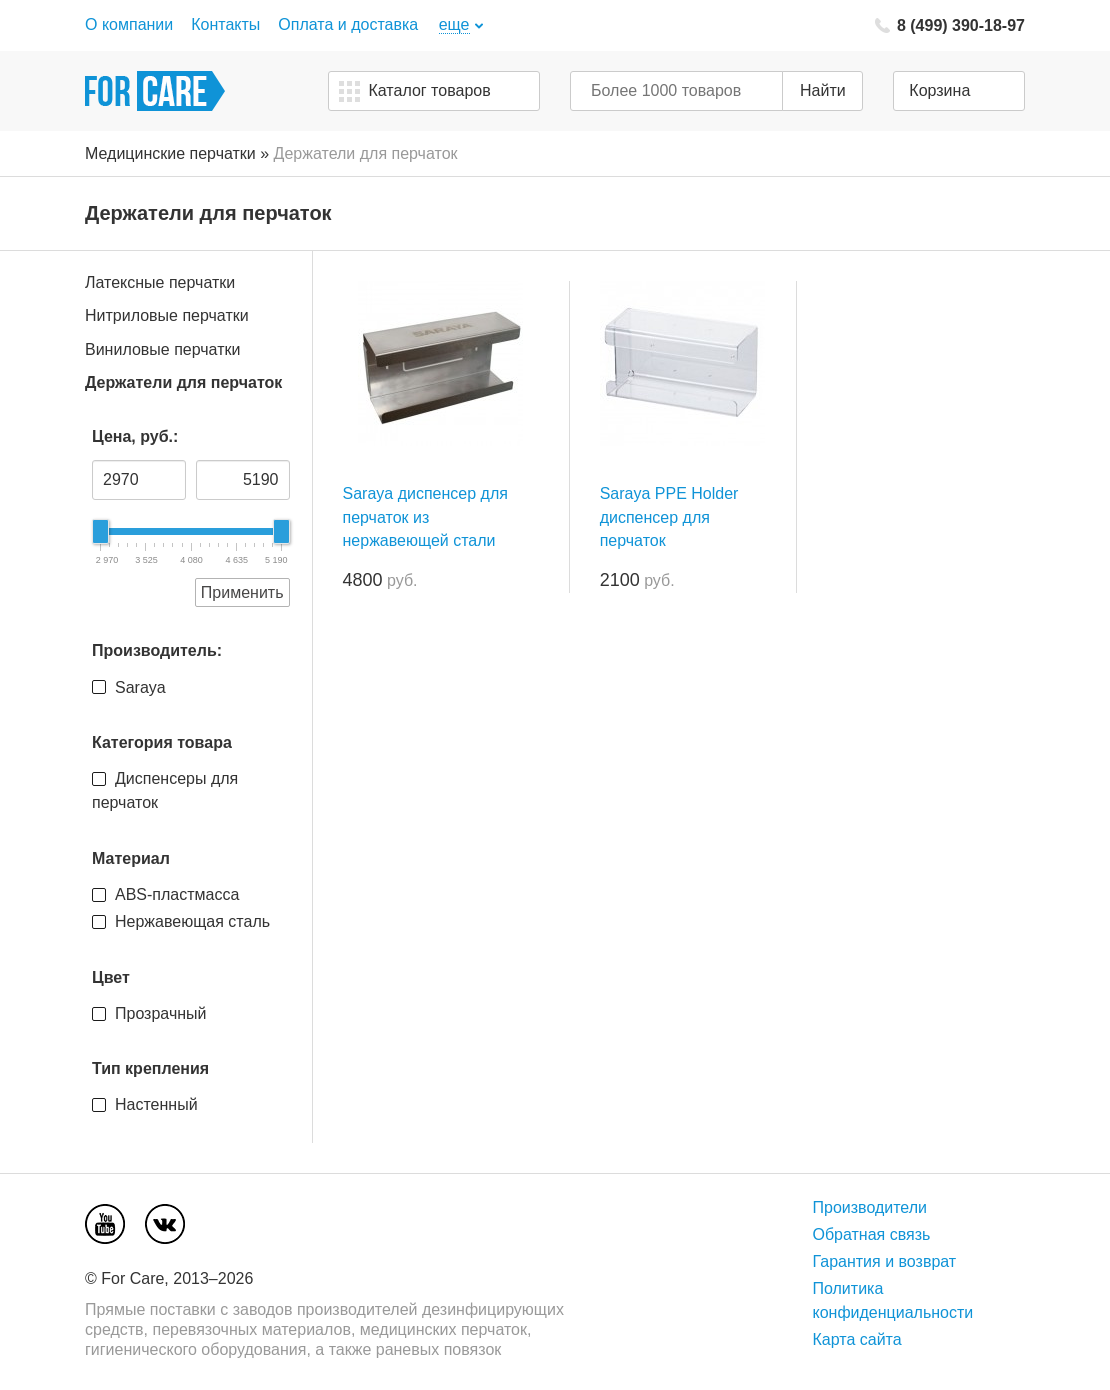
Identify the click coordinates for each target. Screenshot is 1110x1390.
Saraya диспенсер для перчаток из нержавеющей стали (425, 516)
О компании (129, 24)
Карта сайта (856, 1339)
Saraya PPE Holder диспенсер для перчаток (669, 516)
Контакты (225, 24)
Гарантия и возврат (884, 1261)
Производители (869, 1207)
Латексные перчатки (160, 282)
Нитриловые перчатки (167, 315)
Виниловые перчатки (162, 349)
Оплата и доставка (348, 24)
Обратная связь (871, 1234)
